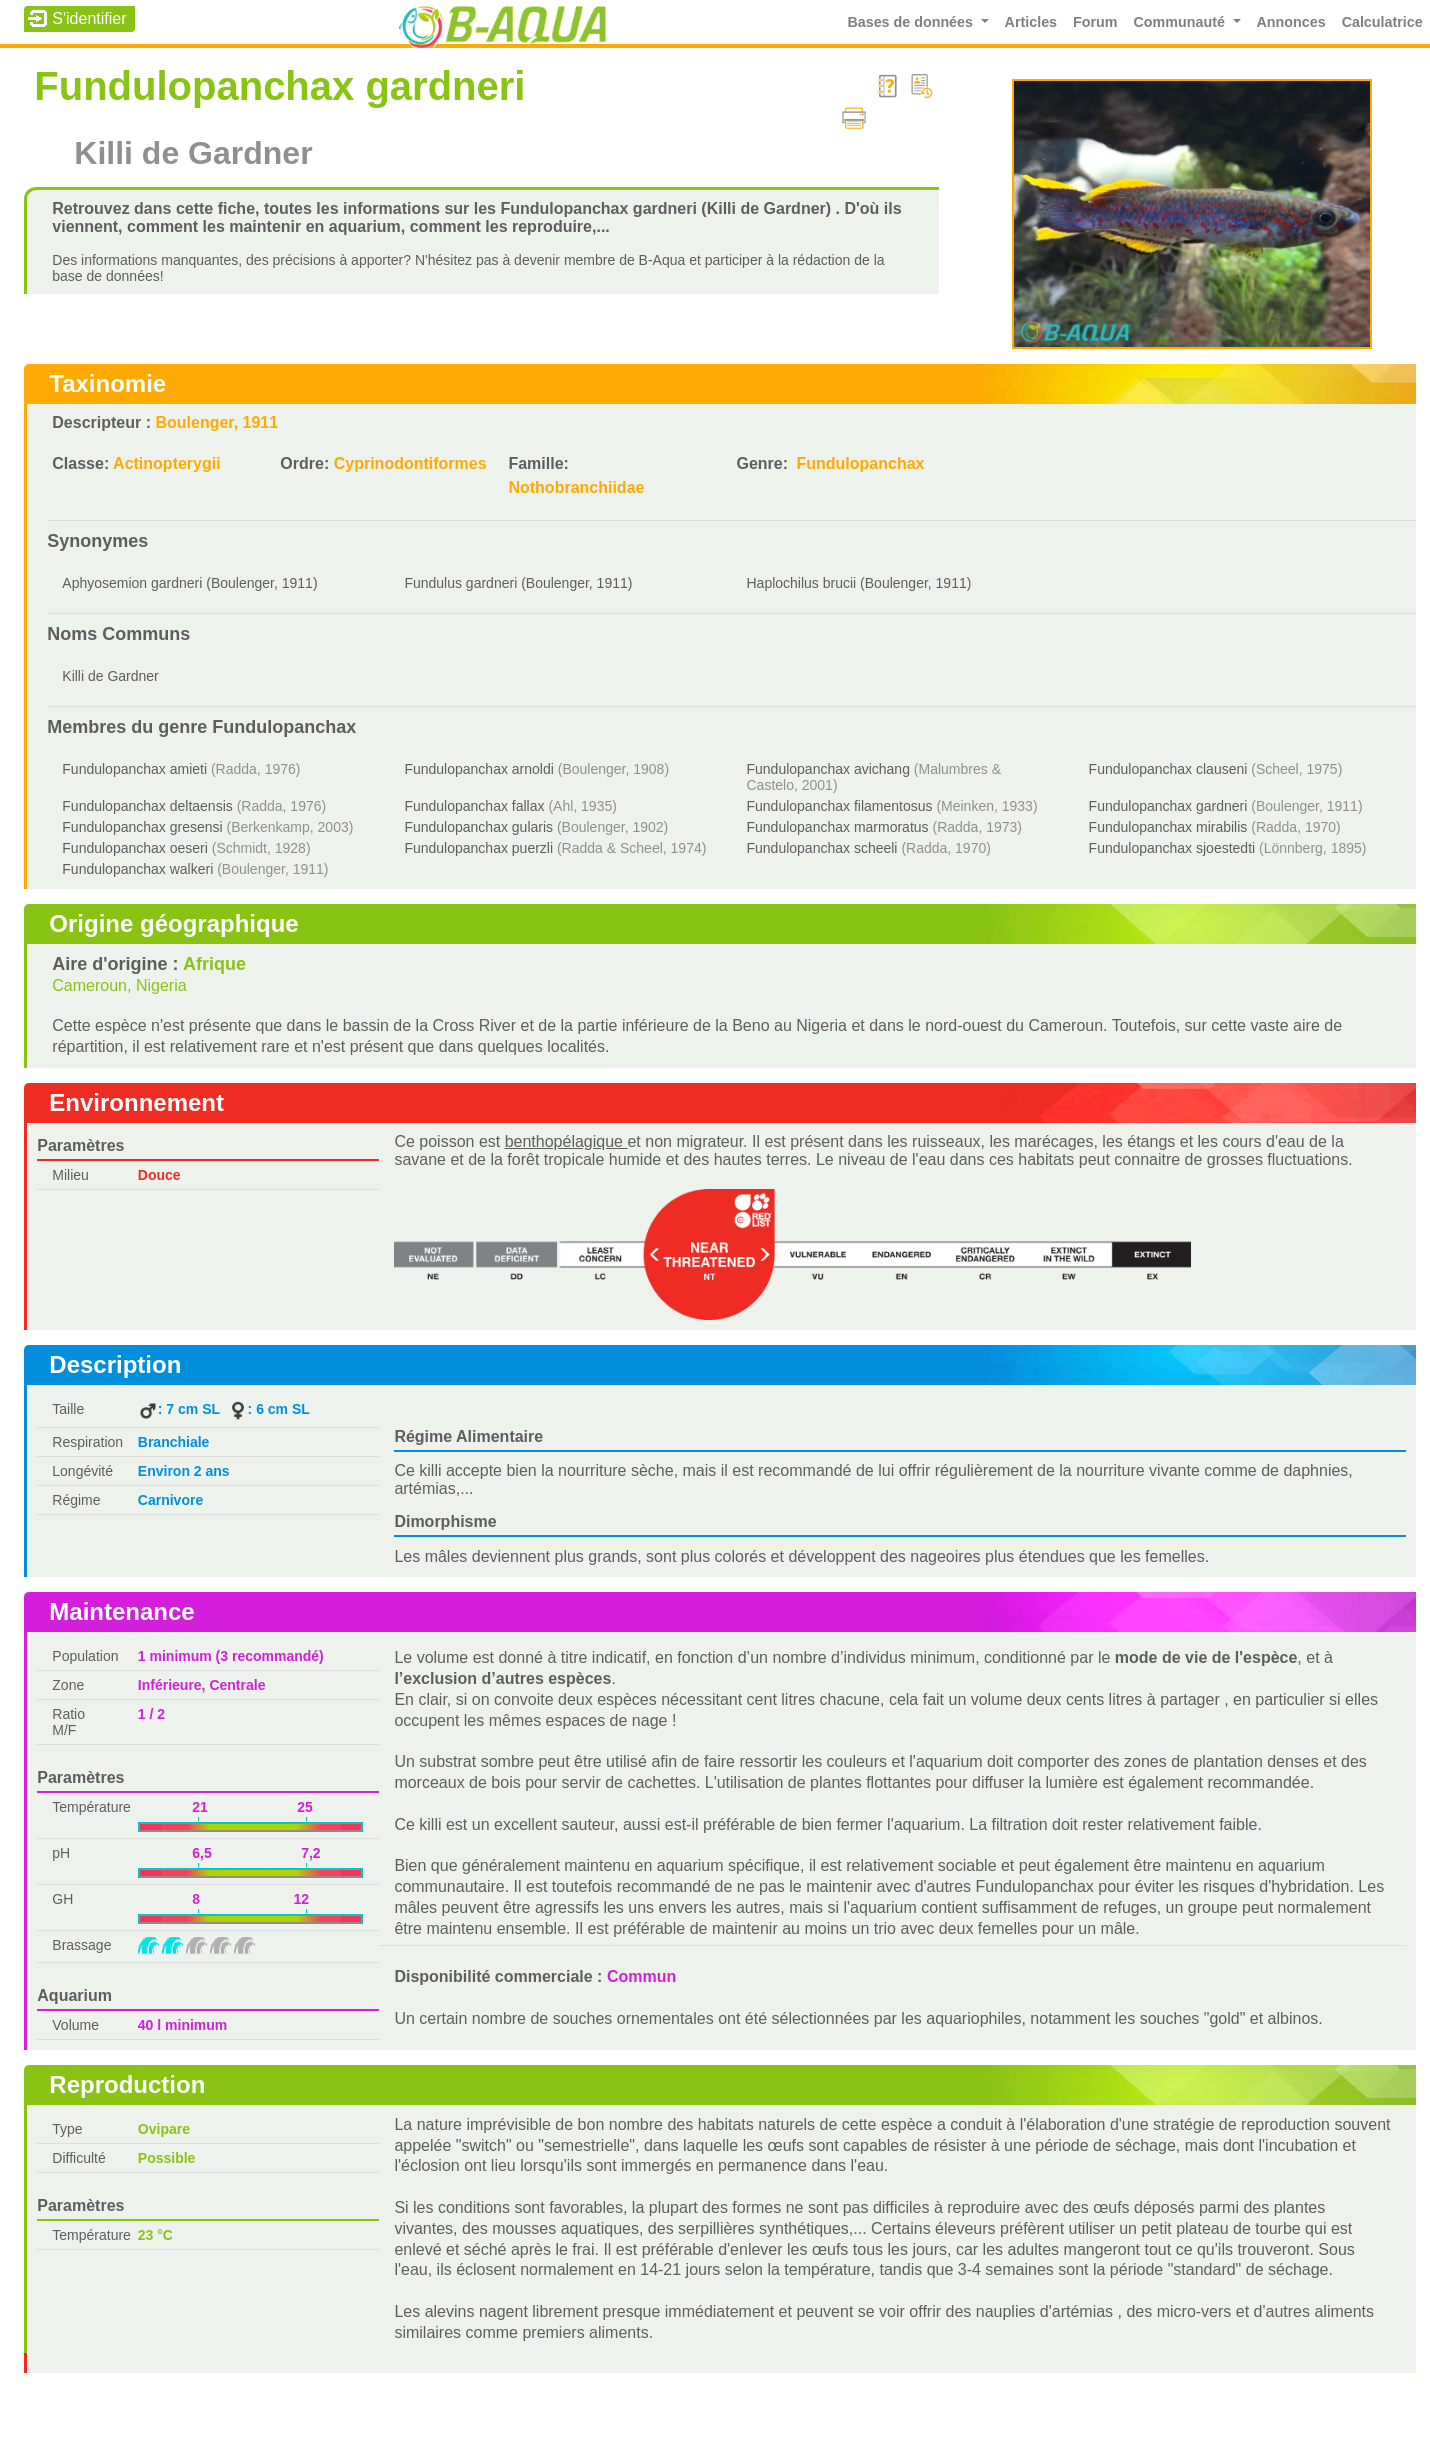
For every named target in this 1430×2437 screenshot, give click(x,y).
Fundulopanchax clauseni (1168, 769)
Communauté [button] (1181, 22)
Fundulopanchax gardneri (1168, 806)
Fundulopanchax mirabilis (1168, 827)
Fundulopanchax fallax (474, 806)
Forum (1095, 22)
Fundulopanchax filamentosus (839, 806)
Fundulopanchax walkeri (137, 869)
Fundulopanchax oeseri (135, 848)
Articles (1031, 22)
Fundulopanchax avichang (827, 769)
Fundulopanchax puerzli (478, 848)
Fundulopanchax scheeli (821, 848)
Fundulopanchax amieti (134, 769)
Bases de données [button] (912, 22)
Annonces (1291, 22)
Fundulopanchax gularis (478, 827)
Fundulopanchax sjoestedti (1172, 848)
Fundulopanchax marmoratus (837, 827)
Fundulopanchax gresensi (142, 827)
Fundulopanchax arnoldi (478, 769)
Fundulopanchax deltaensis (147, 806)
